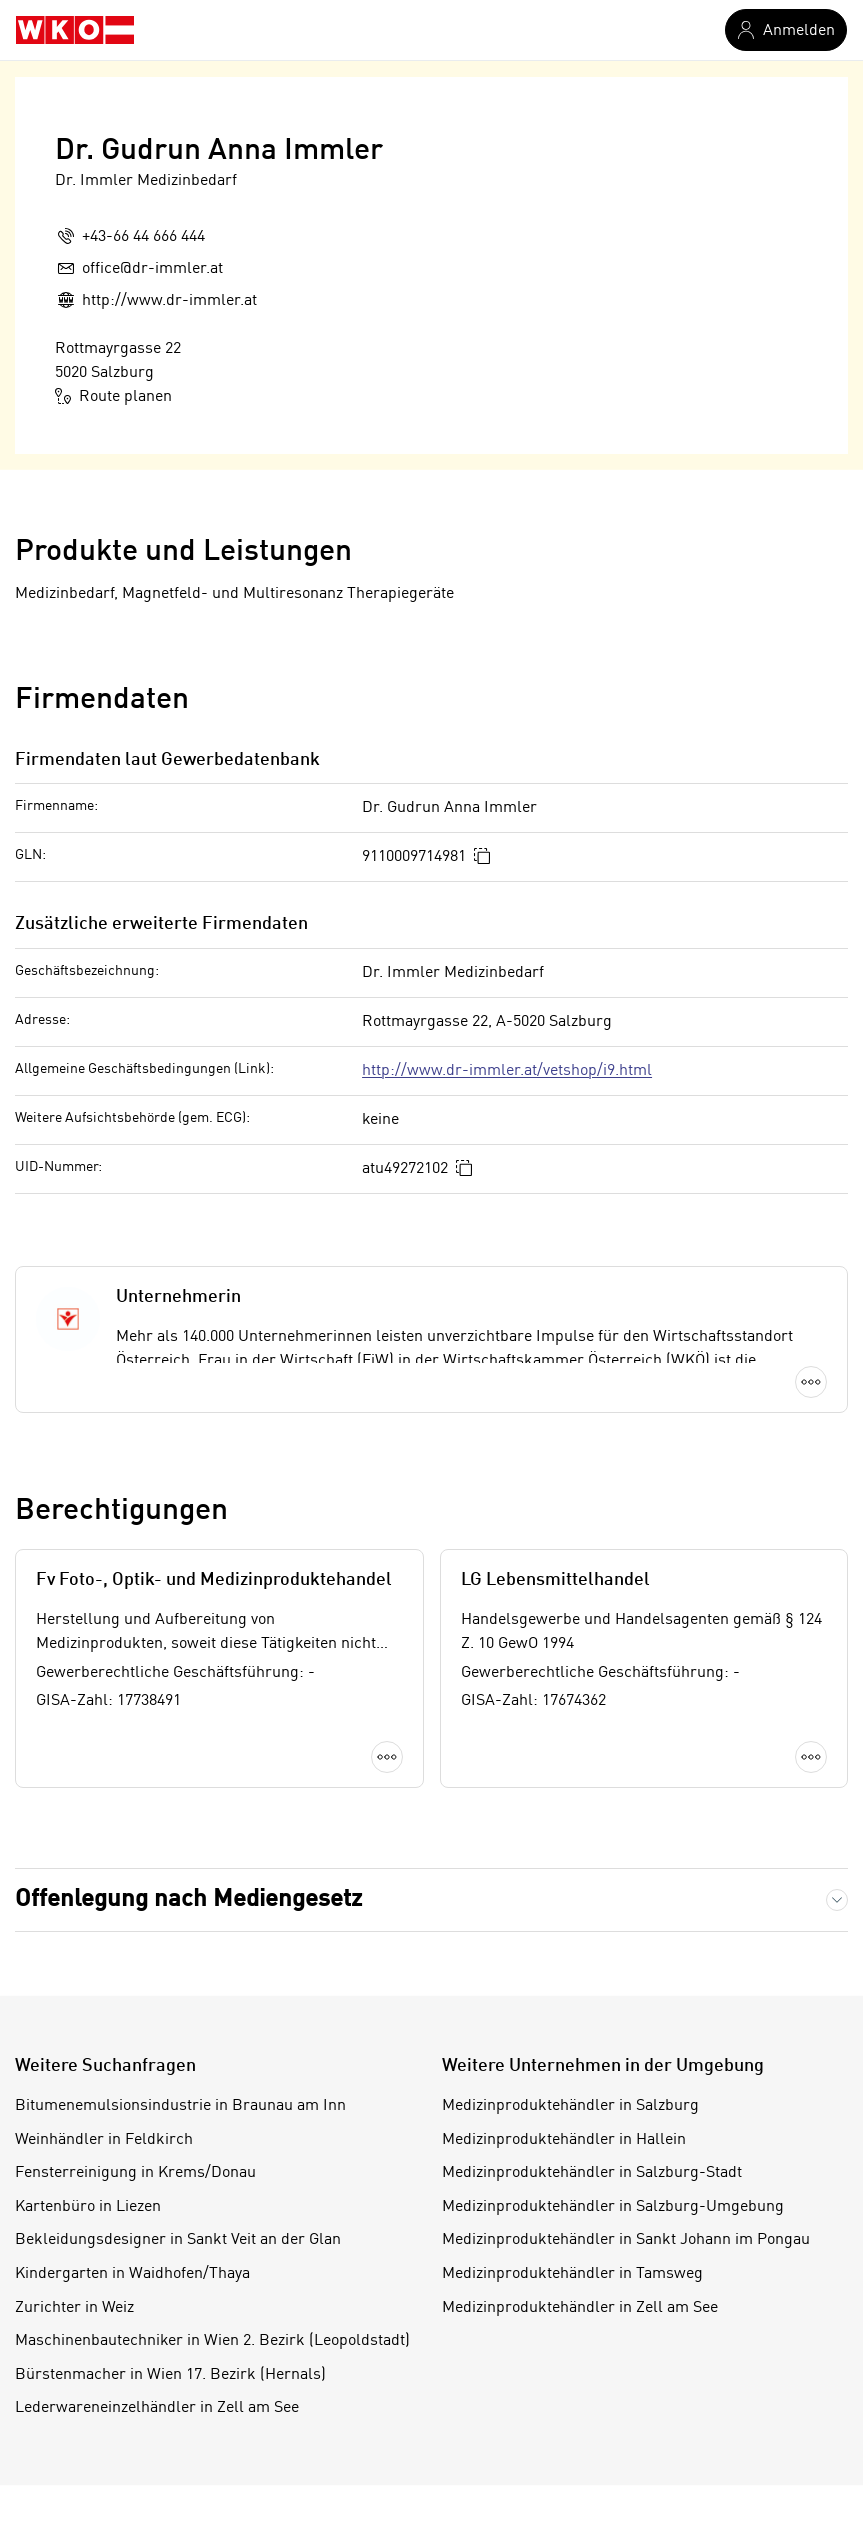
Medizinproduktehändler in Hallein (564, 2140)
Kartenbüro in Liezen (88, 2207)
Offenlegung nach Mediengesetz (188, 1899)
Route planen (113, 396)
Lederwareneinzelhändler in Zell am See (157, 2408)
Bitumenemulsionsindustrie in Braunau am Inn (180, 2106)
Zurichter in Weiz (74, 2308)
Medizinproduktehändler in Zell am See (580, 2308)
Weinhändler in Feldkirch (104, 2140)
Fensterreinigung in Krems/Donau (135, 2173)
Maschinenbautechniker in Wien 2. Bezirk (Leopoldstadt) (212, 2341)
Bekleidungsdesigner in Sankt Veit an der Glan (178, 2240)
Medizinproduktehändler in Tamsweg (572, 2274)
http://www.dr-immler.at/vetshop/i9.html (507, 1071)
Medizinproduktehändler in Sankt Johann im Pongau (626, 2240)
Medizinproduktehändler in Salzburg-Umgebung (613, 2207)
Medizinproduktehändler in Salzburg (570, 2106)
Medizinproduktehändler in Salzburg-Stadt (592, 2173)
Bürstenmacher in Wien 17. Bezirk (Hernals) (170, 2375)
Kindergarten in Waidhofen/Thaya (132, 2274)
